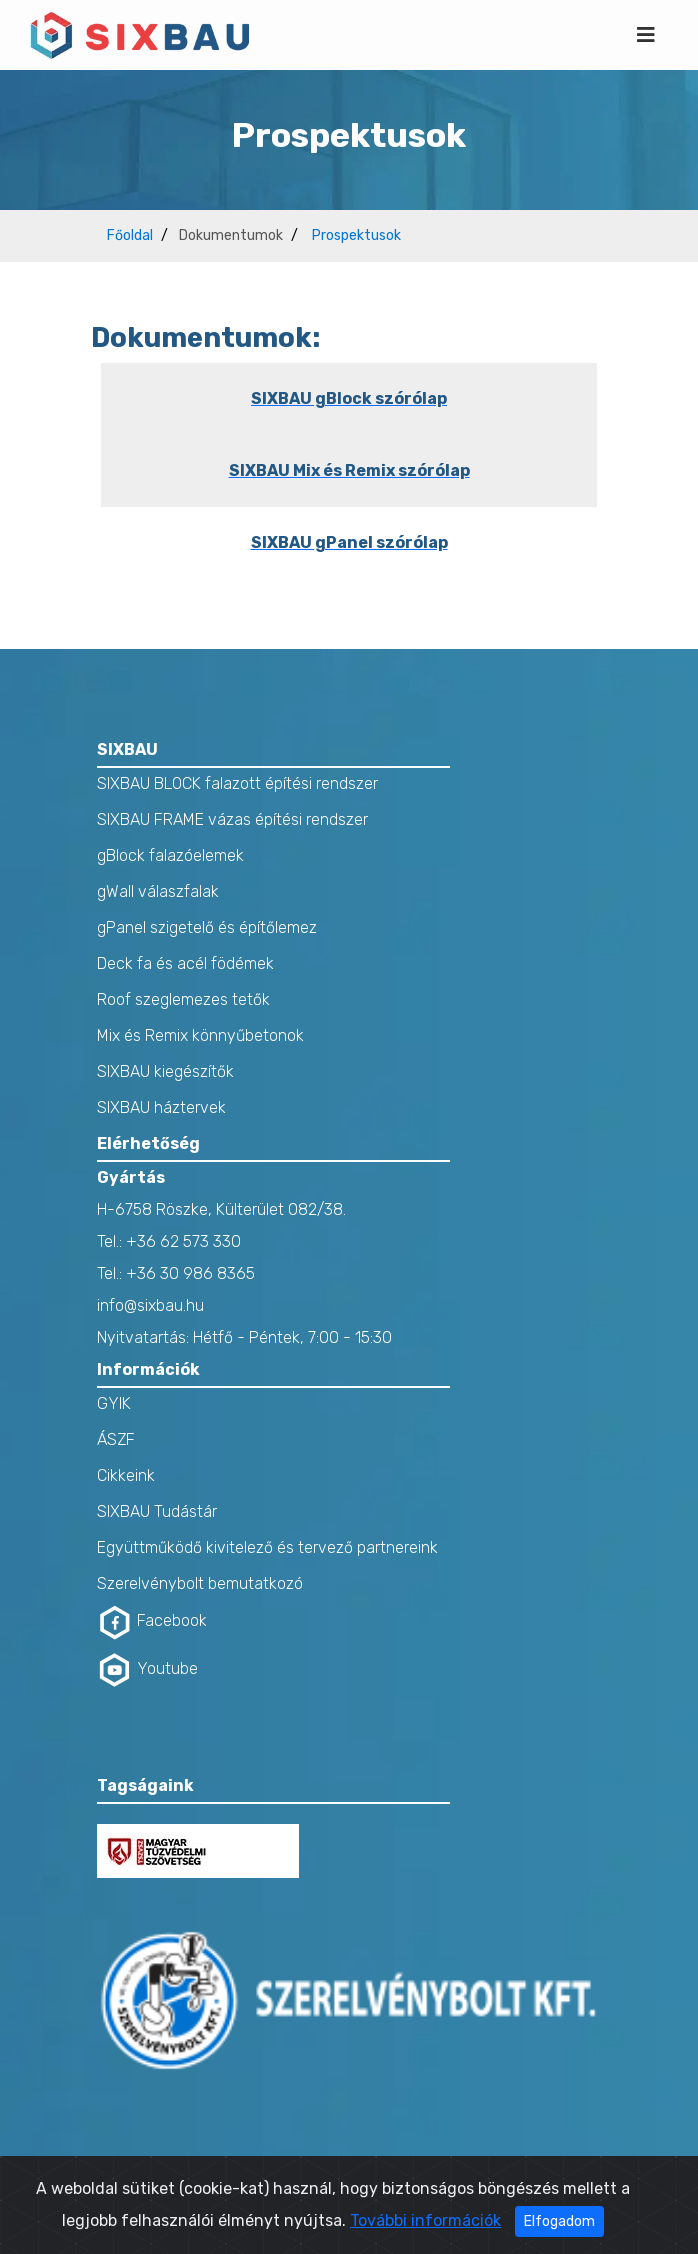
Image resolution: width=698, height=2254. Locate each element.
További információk (425, 2226)
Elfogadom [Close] (559, 2227)
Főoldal (130, 235)
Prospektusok (356, 235)
